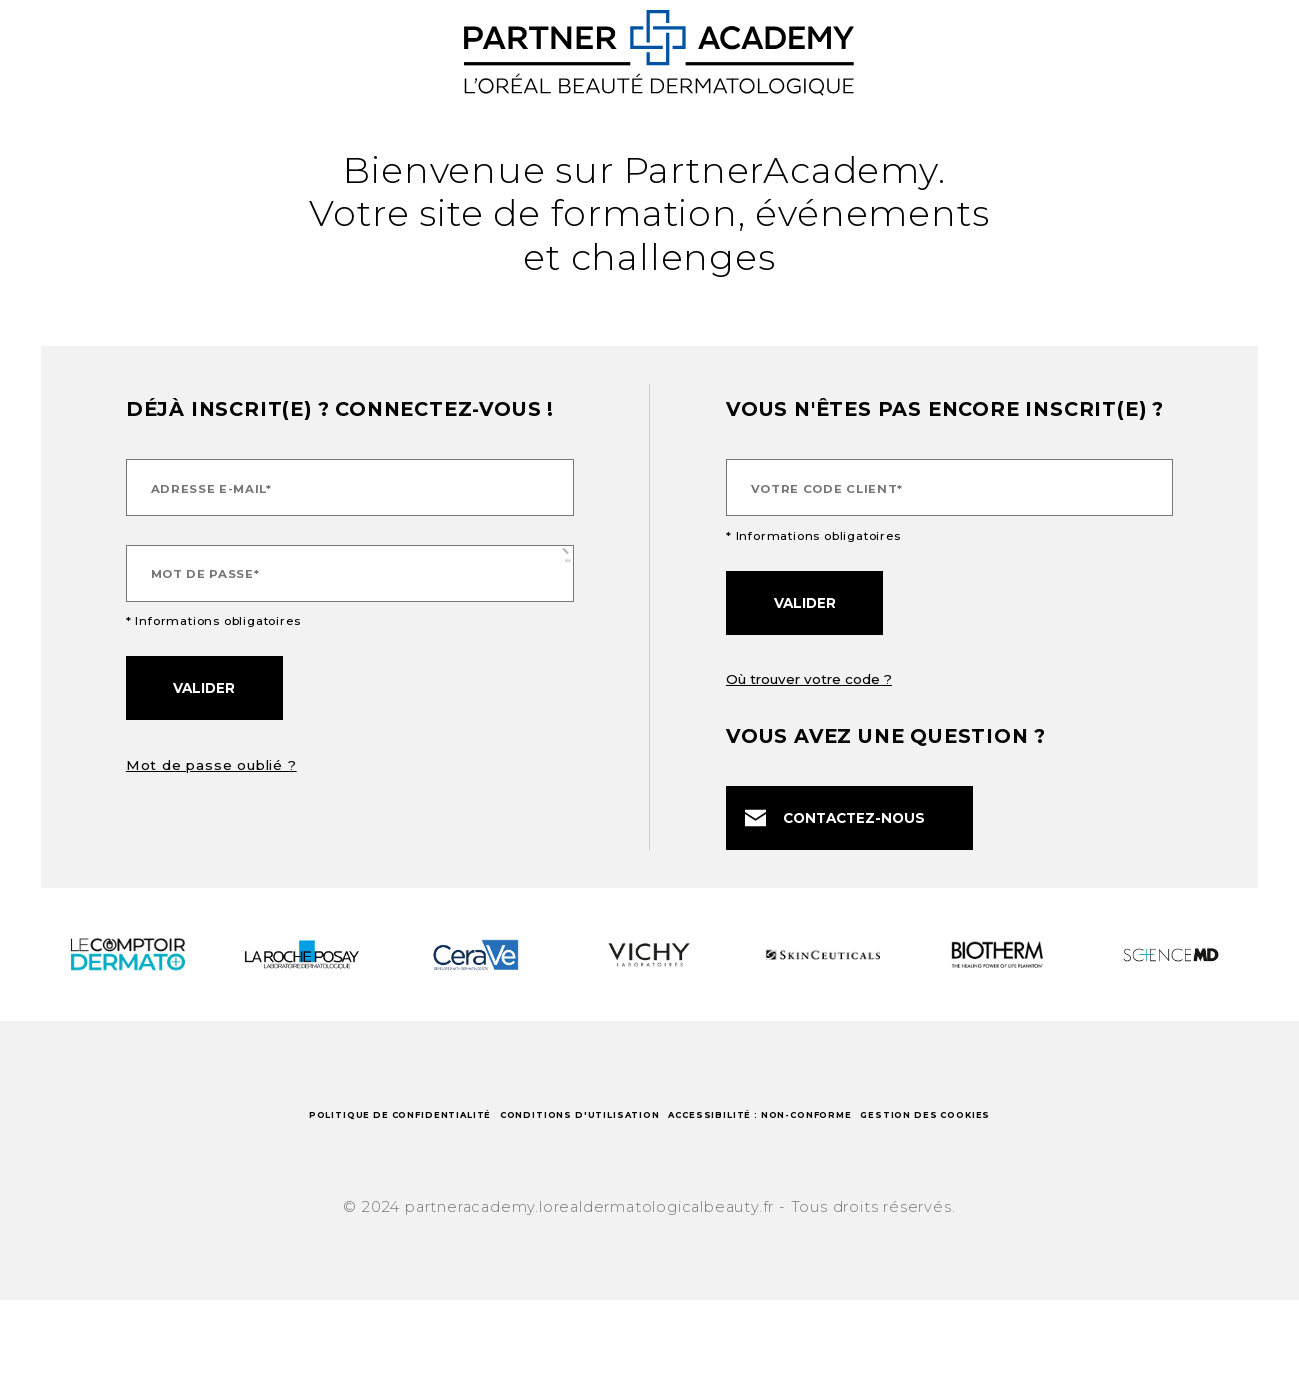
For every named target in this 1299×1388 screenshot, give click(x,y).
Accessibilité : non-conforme (968, 1133)
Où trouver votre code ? (809, 679)
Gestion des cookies (649, 1185)
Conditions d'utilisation (647, 1133)
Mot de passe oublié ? (211, 765)
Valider (204, 688)
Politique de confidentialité (328, 1133)
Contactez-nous (835, 818)
